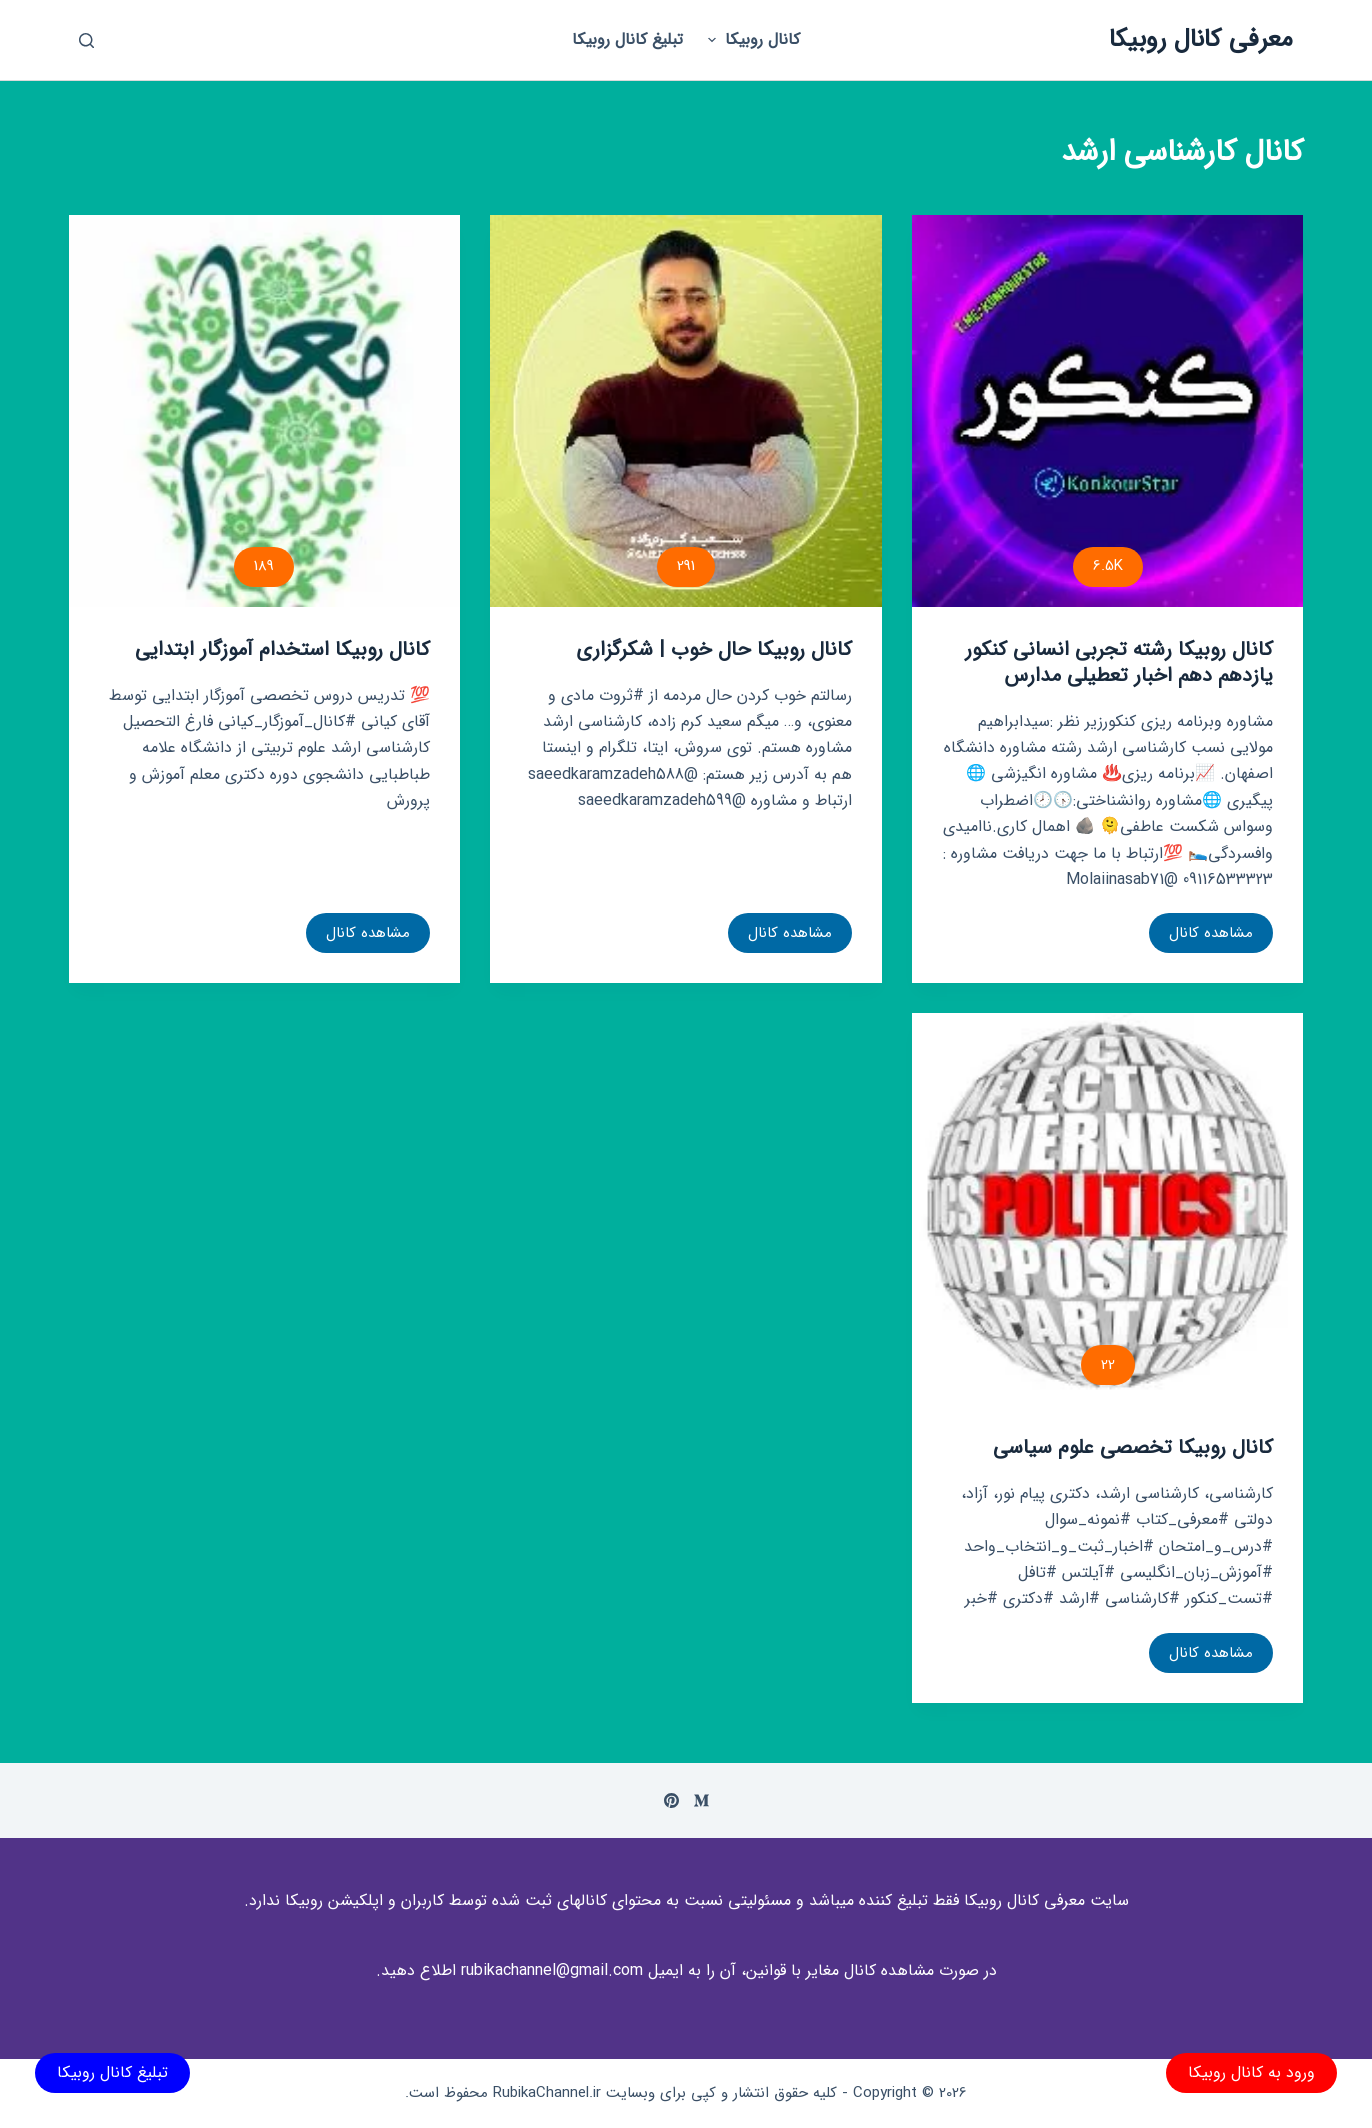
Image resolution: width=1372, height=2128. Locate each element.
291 (686, 566)
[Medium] (701, 1800)
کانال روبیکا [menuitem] (751, 39)
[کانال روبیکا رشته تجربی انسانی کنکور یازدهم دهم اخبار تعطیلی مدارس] (1108, 411)
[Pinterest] (671, 1800)
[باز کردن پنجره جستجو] (86, 40)
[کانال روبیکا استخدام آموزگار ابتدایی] (265, 411)
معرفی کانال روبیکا (1201, 39)
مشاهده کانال (1210, 937)
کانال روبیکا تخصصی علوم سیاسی (1133, 1447)
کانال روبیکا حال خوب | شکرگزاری (714, 649)
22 (1108, 1365)
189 (264, 566)
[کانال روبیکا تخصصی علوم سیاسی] (1108, 1209)
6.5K (1108, 566)
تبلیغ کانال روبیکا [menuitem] (627, 39)
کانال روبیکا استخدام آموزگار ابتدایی (282, 649)
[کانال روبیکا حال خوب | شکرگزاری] (686, 411)
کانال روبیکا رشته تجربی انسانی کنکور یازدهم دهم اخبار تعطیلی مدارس (1119, 662)
